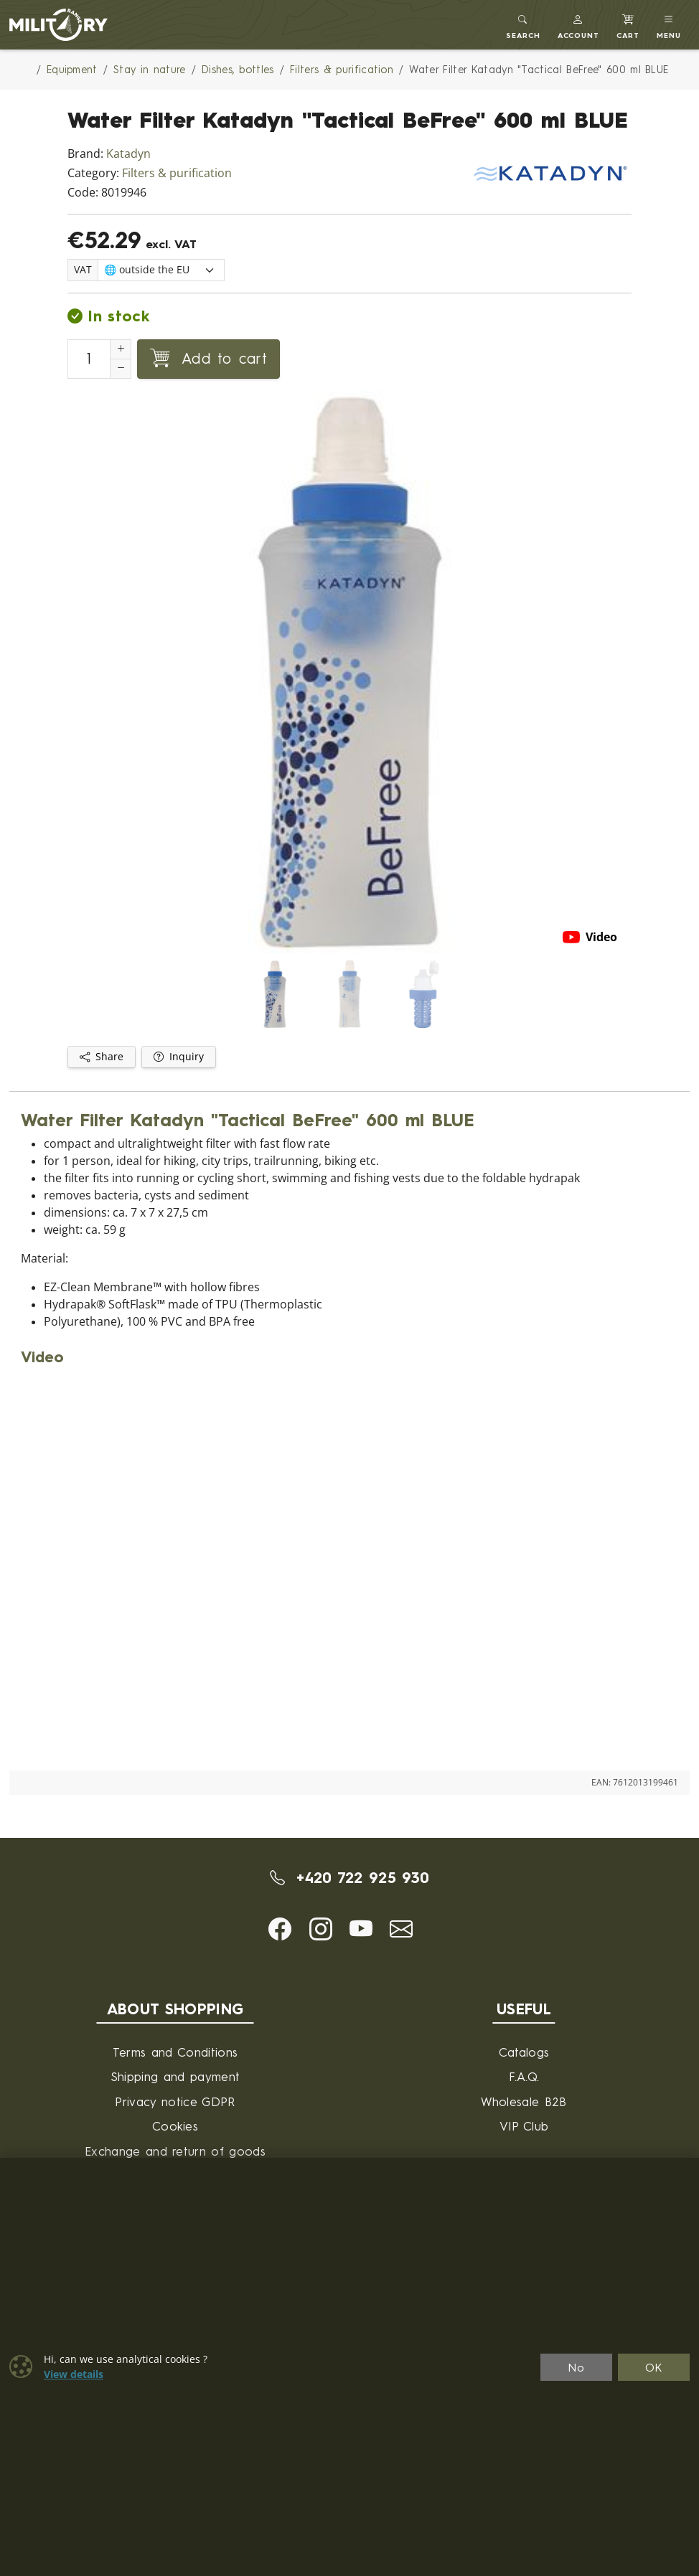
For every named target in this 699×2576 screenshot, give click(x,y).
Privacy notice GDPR (175, 2101)
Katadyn (128, 153)
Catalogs (524, 2052)
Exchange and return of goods (175, 2151)
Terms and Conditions (175, 2052)
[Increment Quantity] (120, 349)
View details (73, 2374)
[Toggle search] (523, 24)
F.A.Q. (524, 2076)
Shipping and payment (175, 2076)
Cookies (175, 2125)
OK (654, 2367)
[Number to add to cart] (89, 359)
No (576, 2367)
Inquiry (179, 1056)
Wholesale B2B (523, 2101)
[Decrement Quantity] (120, 369)
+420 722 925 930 (350, 1877)
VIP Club (524, 2125)
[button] (579, 24)
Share (101, 1056)
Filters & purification (177, 173)
